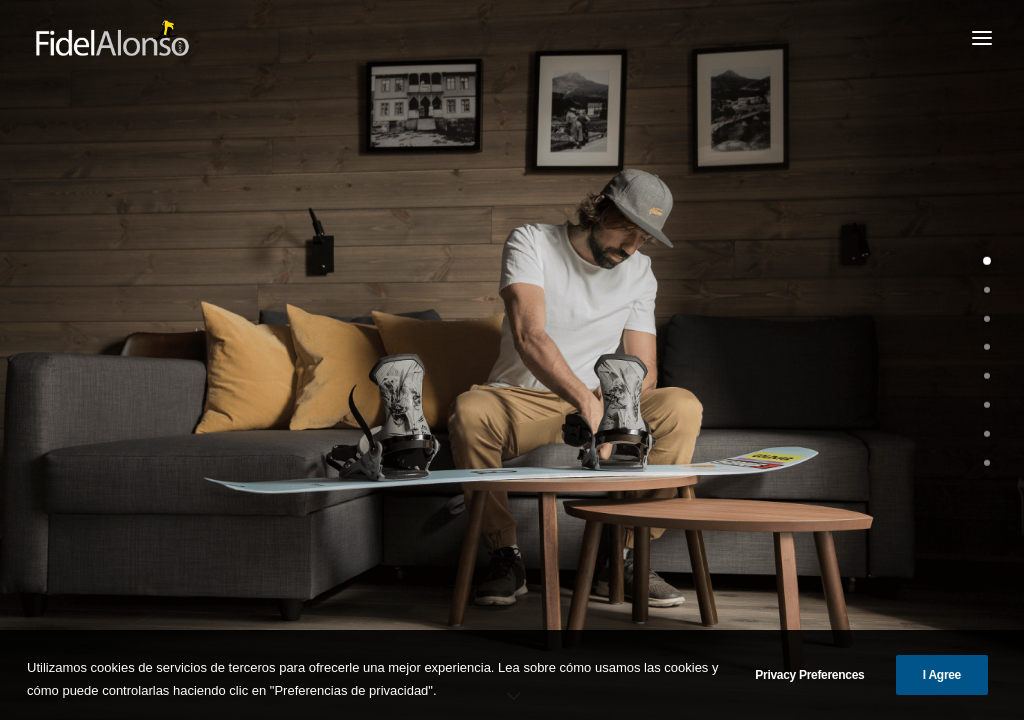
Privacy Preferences (809, 689)
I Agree (942, 689)
